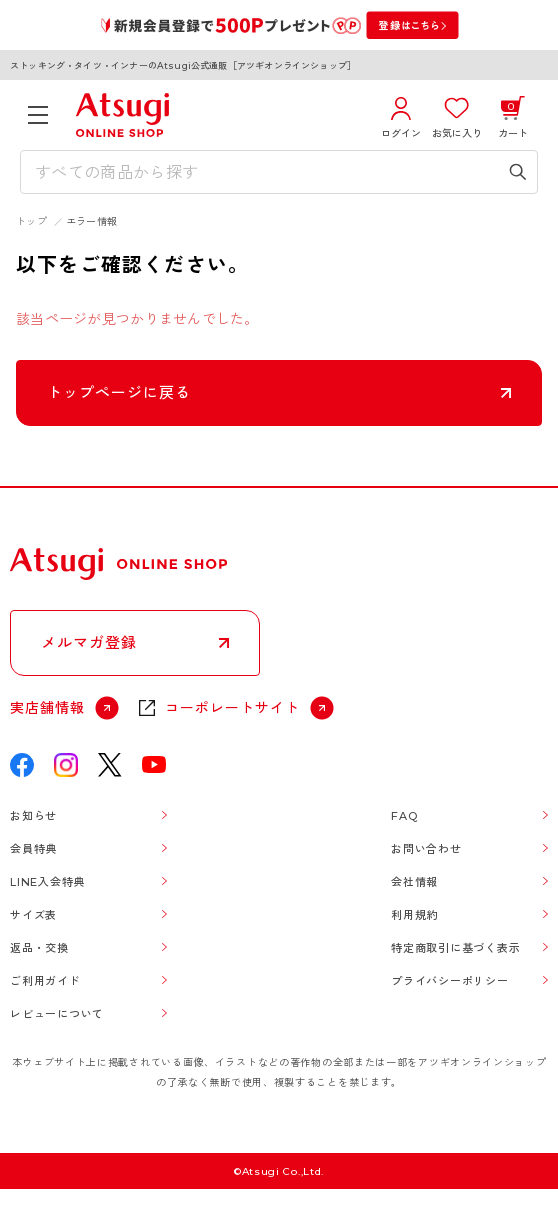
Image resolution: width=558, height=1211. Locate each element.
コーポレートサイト (232, 708)
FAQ (404, 816)
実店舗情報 (47, 708)
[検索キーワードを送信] (518, 172)
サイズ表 (33, 915)
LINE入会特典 (47, 882)
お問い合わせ (426, 849)
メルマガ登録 (89, 642)
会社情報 (414, 882)
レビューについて (57, 1014)
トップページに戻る (119, 392)
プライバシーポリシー (450, 981)
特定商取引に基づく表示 (455, 948)
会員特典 (33, 849)
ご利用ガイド (45, 981)
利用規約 (414, 915)
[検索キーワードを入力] (264, 172)
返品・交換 (39, 948)
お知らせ (33, 816)
